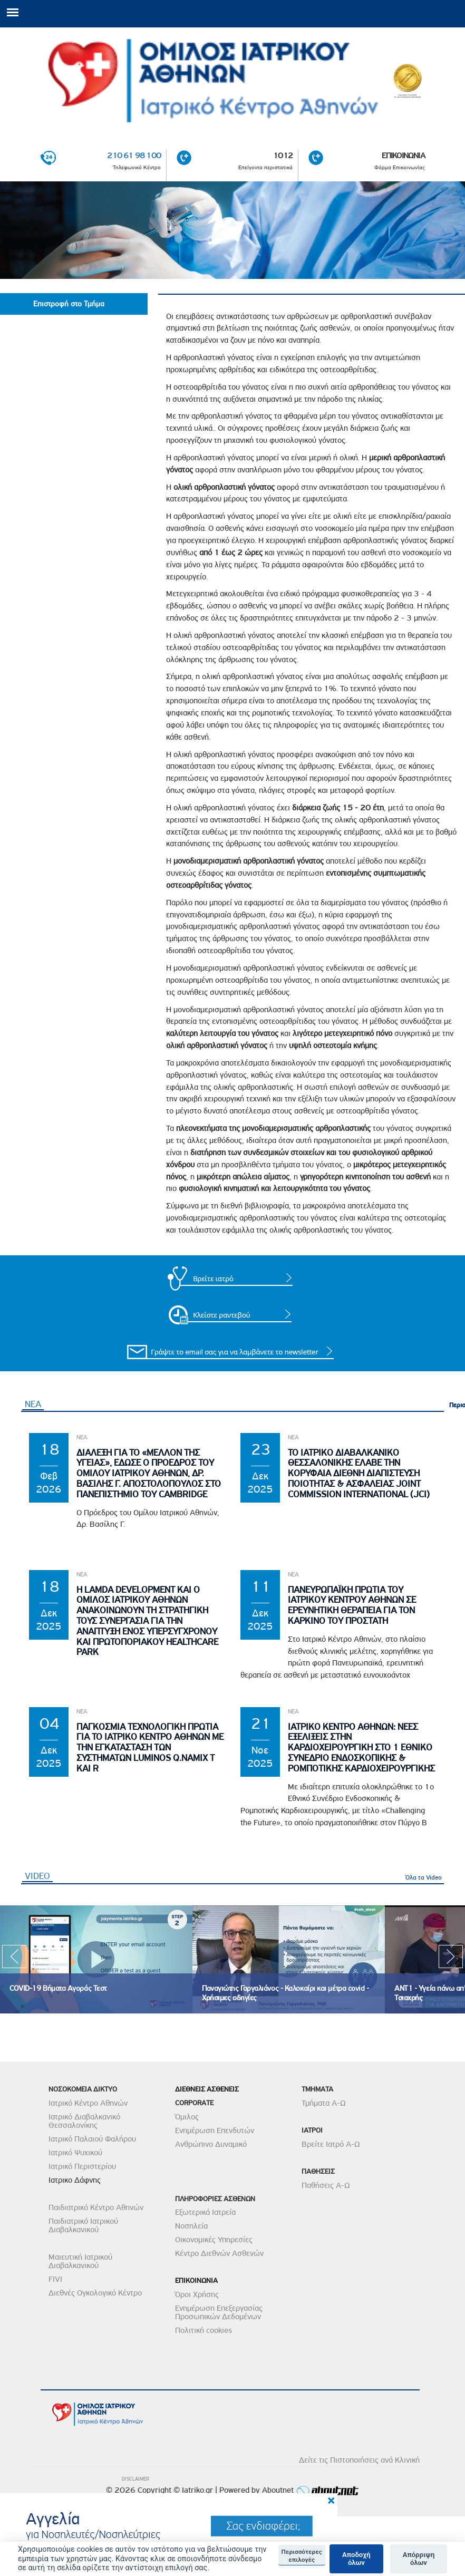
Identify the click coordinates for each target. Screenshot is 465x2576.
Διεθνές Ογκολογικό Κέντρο (95, 2293)
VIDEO (39, 1876)
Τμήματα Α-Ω (324, 2103)
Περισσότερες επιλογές (302, 2555)
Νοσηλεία (191, 2226)
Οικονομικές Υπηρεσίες (214, 2240)
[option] (96, 1959)
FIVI (55, 2279)
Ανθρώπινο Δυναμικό (211, 2144)
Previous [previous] (14, 1959)
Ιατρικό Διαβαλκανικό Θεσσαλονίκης (84, 2121)
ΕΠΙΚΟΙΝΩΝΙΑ (403, 155)
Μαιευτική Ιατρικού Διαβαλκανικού (80, 2261)
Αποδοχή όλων (356, 2559)
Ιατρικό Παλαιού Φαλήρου (92, 2139)
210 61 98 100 (134, 155)
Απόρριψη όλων (419, 2559)
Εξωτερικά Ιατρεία (205, 2212)
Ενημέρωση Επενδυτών (214, 2130)
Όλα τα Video (423, 1877)
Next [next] (451, 1959)
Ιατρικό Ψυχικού (75, 2152)
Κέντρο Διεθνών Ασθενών (219, 2254)
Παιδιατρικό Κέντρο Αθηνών (96, 2207)
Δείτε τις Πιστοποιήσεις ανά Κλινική (359, 2460)
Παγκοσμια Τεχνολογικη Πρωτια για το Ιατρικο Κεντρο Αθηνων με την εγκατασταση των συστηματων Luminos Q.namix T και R (150, 1748)
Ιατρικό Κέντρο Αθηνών (88, 2103)
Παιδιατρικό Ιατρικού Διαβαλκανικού (83, 2225)
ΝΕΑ (33, 1404)
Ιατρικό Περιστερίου (82, 2166)
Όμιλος (187, 2117)
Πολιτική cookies (203, 2330)
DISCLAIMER (135, 2479)
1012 (283, 155)
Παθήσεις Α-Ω (326, 2185)
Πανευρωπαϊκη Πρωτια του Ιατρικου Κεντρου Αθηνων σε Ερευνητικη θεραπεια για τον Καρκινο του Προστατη (352, 1605)
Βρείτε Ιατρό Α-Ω (331, 2144)
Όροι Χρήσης (197, 2294)
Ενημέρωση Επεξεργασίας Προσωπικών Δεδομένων (219, 2312)
